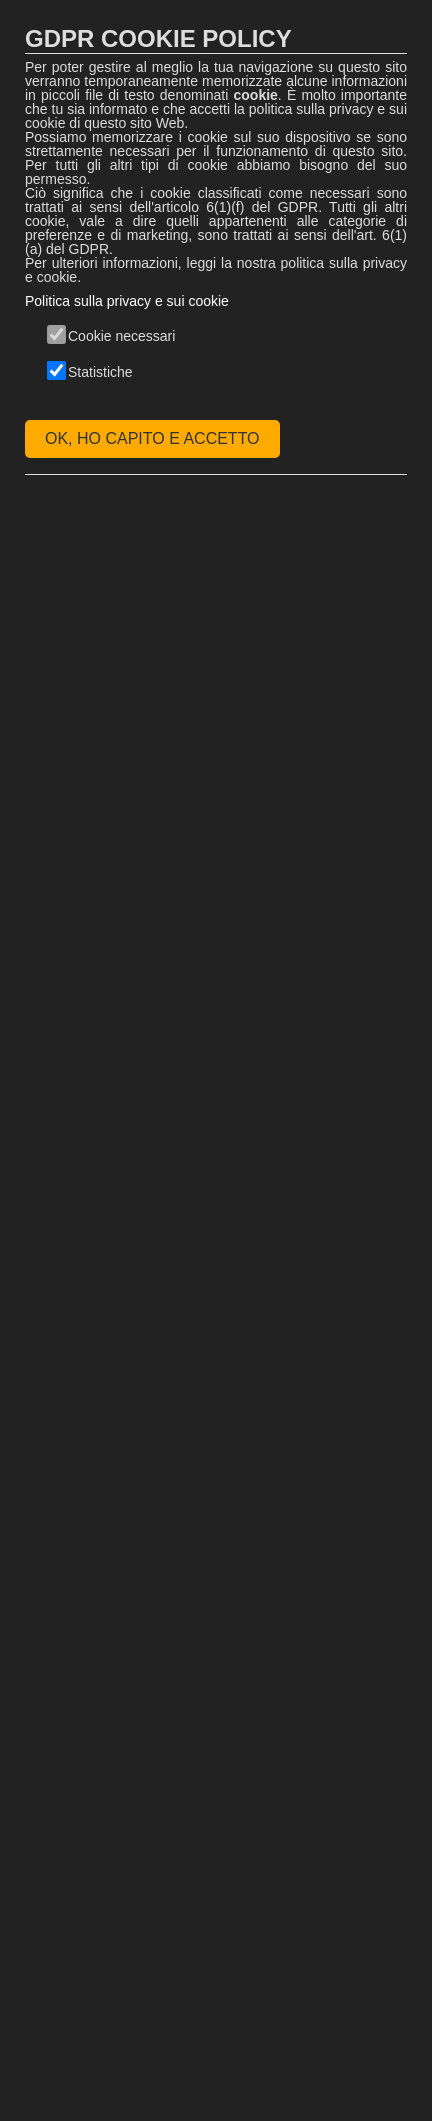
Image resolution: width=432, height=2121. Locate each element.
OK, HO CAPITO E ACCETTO (152, 438)
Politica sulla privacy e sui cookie (127, 301)
